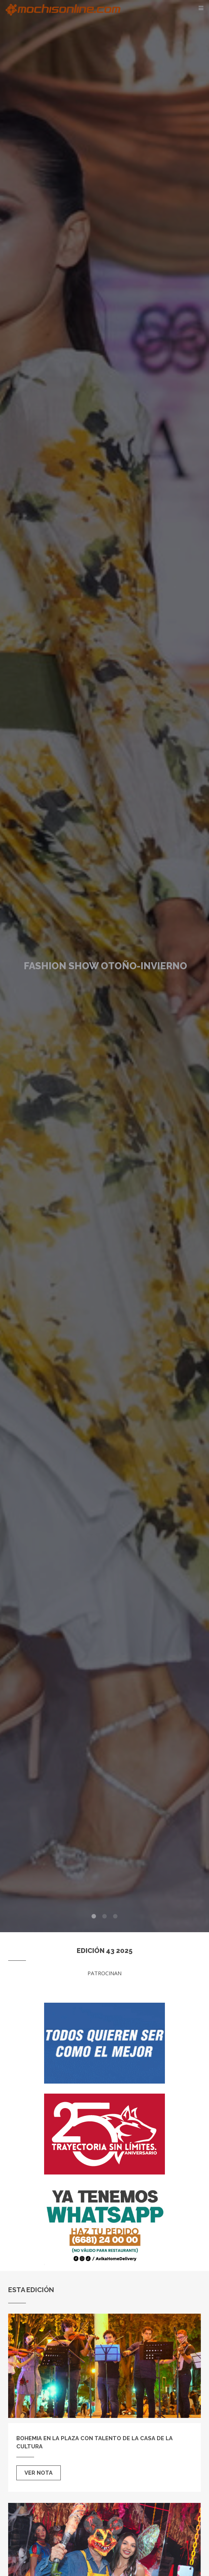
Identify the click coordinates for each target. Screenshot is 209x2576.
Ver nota (38, 2473)
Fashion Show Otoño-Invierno (105, 965)
